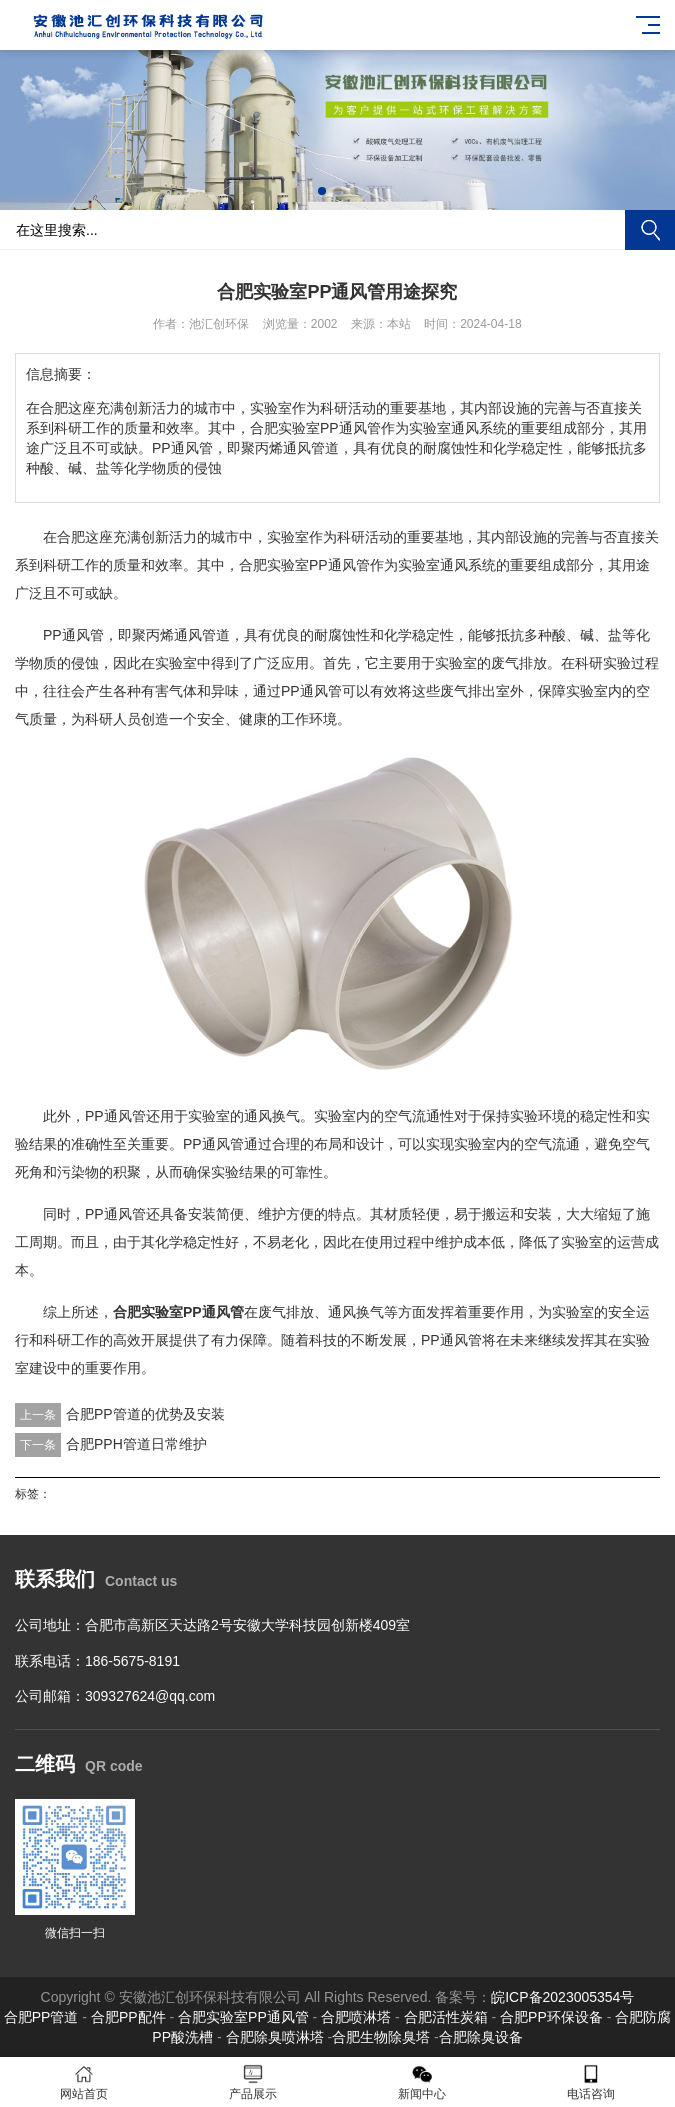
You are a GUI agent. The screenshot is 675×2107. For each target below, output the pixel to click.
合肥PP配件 (128, 2017)
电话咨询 (590, 2082)
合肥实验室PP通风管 (304, 565)
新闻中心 (422, 2082)
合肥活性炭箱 (446, 2017)
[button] (322, 191)
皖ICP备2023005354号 (562, 1997)
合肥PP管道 (41, 2017)
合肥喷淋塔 (356, 2017)
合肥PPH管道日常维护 (136, 1444)
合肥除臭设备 (481, 2037)
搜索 (650, 230)
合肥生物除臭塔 (381, 2037)
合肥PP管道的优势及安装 (145, 1414)
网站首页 (84, 2082)
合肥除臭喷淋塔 (275, 2037)
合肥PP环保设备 (551, 2017)
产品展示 (253, 2082)
